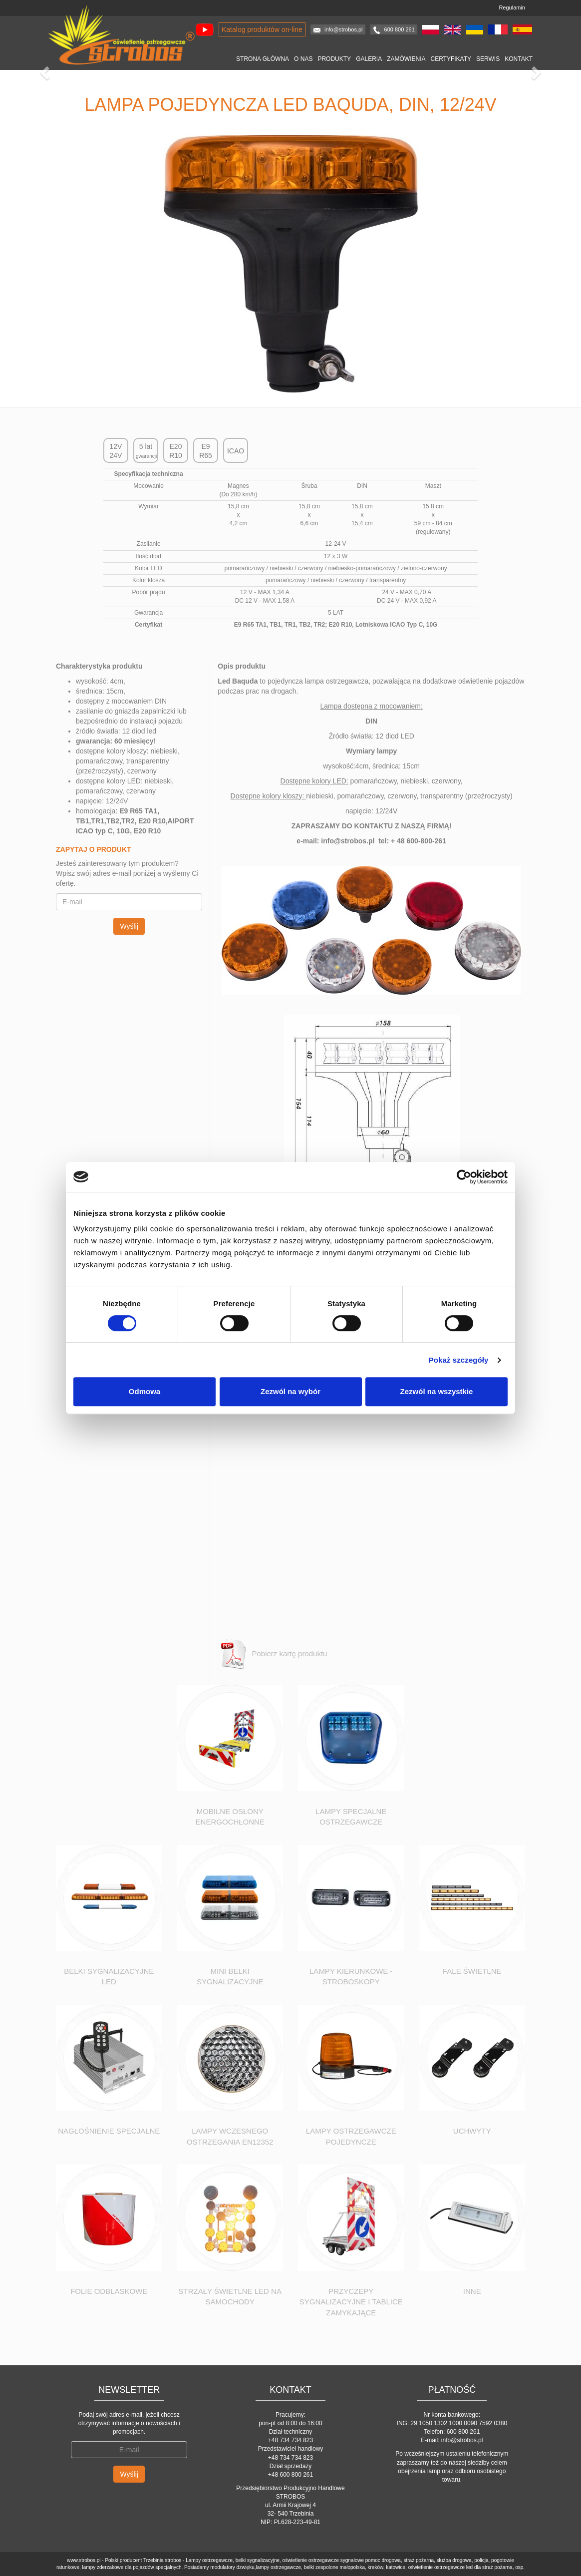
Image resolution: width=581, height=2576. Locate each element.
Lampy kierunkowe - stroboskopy (350, 1976)
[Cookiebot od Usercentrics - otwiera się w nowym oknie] (464, 1176)
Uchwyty (472, 2131)
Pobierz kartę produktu (272, 1654)
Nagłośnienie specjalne (109, 2131)
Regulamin (512, 7)
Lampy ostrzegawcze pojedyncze (351, 2136)
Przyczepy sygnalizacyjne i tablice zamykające (351, 2302)
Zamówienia (406, 58)
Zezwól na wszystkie (436, 1391)
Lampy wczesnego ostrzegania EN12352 (230, 2136)
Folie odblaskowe (108, 2291)
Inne (472, 2291)
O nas (303, 58)
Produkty (334, 58)
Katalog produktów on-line (262, 29)
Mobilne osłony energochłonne (230, 1816)
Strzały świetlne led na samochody (230, 2296)
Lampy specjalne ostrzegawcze (350, 1816)
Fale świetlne (472, 1971)
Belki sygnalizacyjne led (109, 1976)
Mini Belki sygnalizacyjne (230, 1976)
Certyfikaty (451, 58)
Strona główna (262, 58)
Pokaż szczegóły (459, 1360)
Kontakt (519, 58)
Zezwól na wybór (290, 1391)
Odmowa (144, 1391)
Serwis (488, 58)
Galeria (369, 58)
